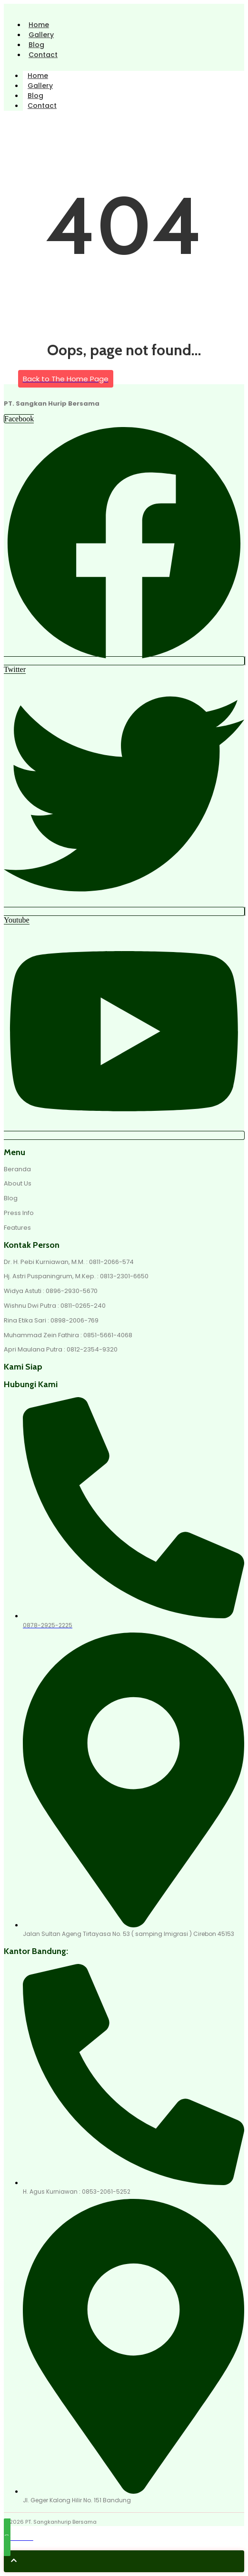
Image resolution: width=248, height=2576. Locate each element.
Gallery (41, 34)
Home (39, 24)
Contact (43, 54)
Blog (36, 44)
